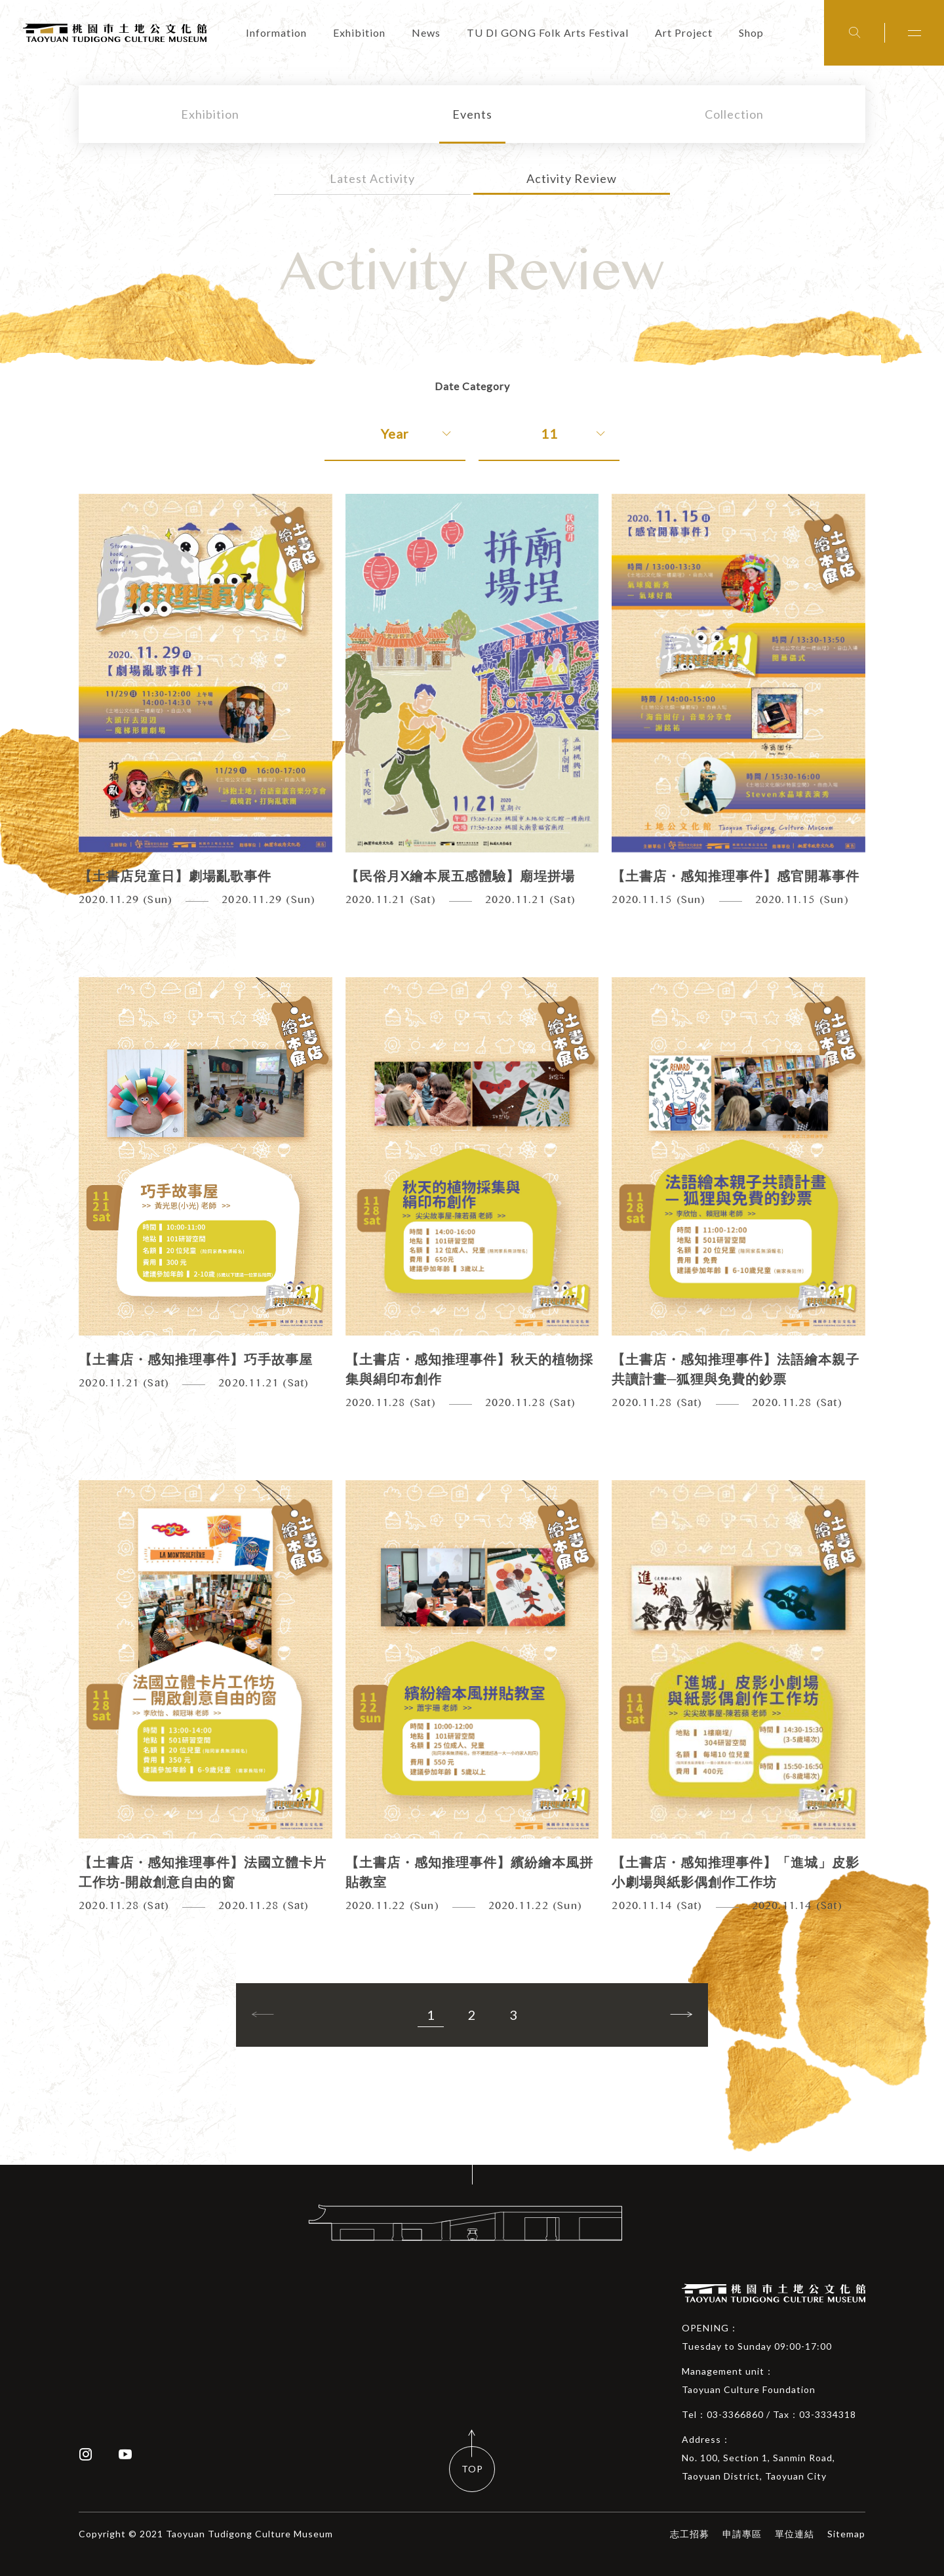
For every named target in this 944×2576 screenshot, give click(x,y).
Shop (751, 32)
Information (276, 32)
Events (472, 114)
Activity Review (571, 178)
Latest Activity (372, 178)
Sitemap (846, 2533)
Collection (734, 114)
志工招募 (689, 2533)
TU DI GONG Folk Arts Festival (548, 32)
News (426, 32)
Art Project (684, 32)
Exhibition (359, 32)
